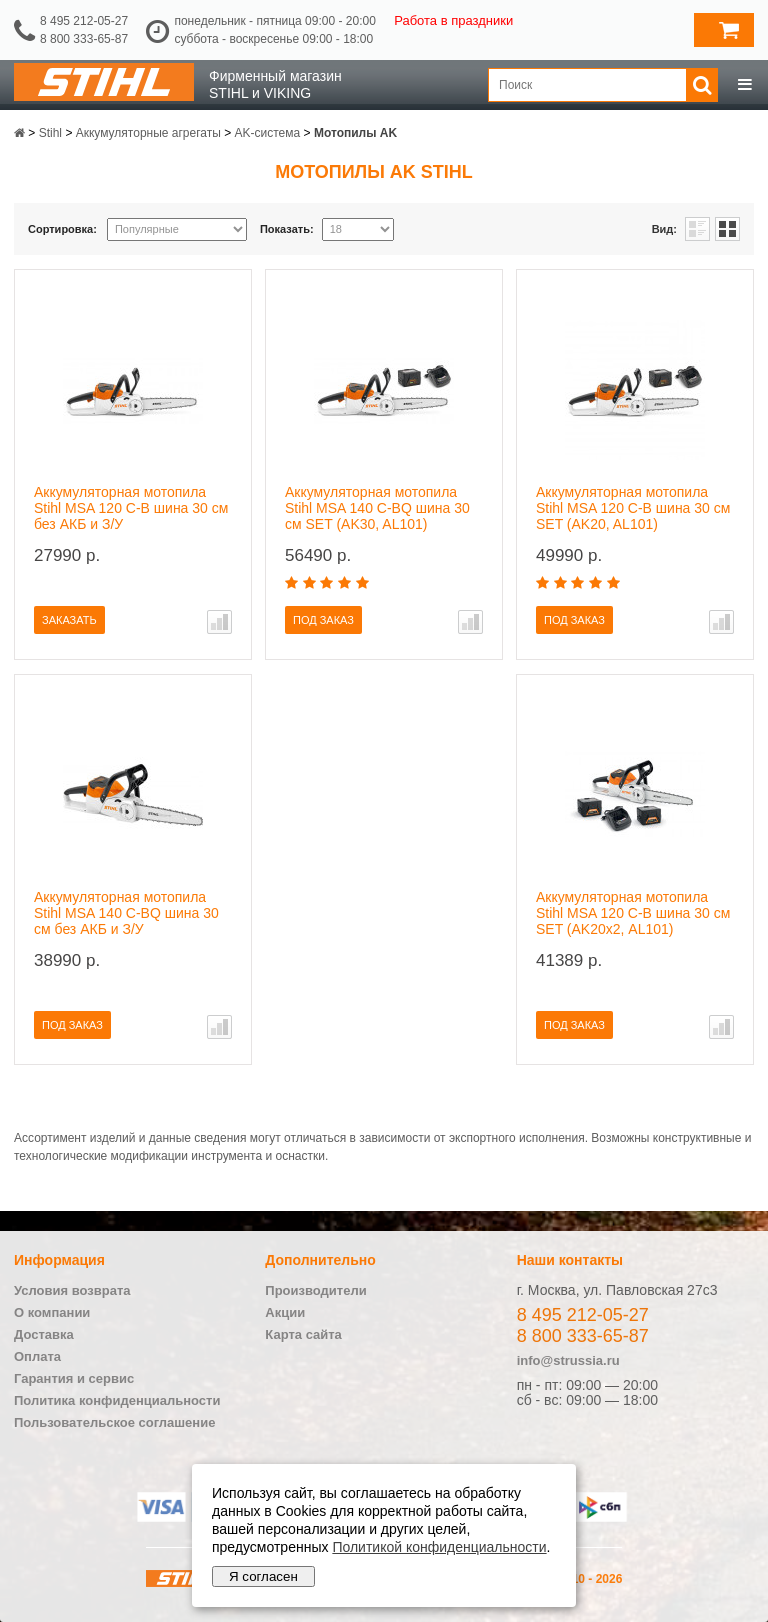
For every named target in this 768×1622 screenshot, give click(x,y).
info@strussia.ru (568, 1360)
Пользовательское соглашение (114, 1422)
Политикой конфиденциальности (439, 1547)
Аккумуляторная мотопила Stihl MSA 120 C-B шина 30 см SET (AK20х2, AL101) (633, 913)
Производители (315, 1290)
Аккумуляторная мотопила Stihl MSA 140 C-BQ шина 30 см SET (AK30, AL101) (377, 508)
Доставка (44, 1334)
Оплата (37, 1356)
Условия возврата (72, 1290)
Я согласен (263, 1576)
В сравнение (219, 622)
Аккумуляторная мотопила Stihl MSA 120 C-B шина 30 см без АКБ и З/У (131, 508)
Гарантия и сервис (74, 1378)
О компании (52, 1312)
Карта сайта (303, 1334)
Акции (285, 1312)
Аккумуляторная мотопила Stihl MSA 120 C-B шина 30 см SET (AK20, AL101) (633, 508)
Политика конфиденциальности (117, 1400)
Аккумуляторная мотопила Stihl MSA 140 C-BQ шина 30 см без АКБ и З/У (126, 913)
